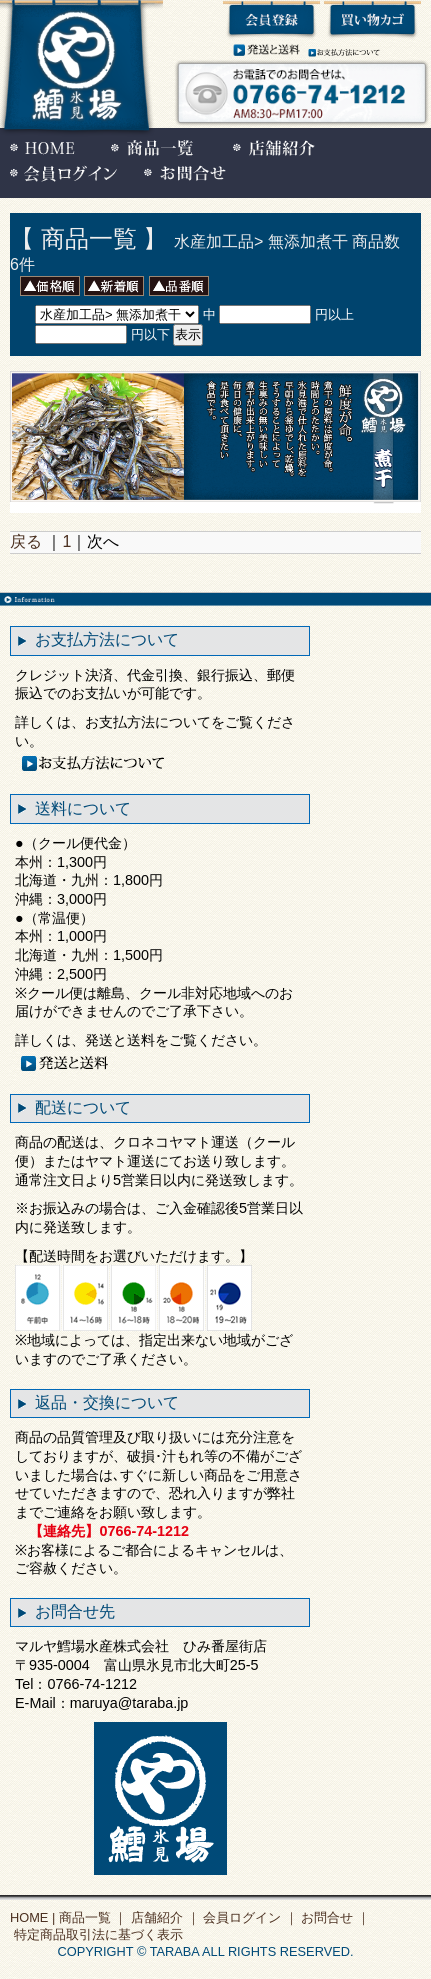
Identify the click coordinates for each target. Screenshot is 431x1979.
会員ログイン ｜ (249, 1917)
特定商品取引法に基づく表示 (96, 1934)
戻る (26, 541)
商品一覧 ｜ (91, 1917)
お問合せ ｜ (334, 1917)
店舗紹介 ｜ (163, 1917)
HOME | (32, 1917)
